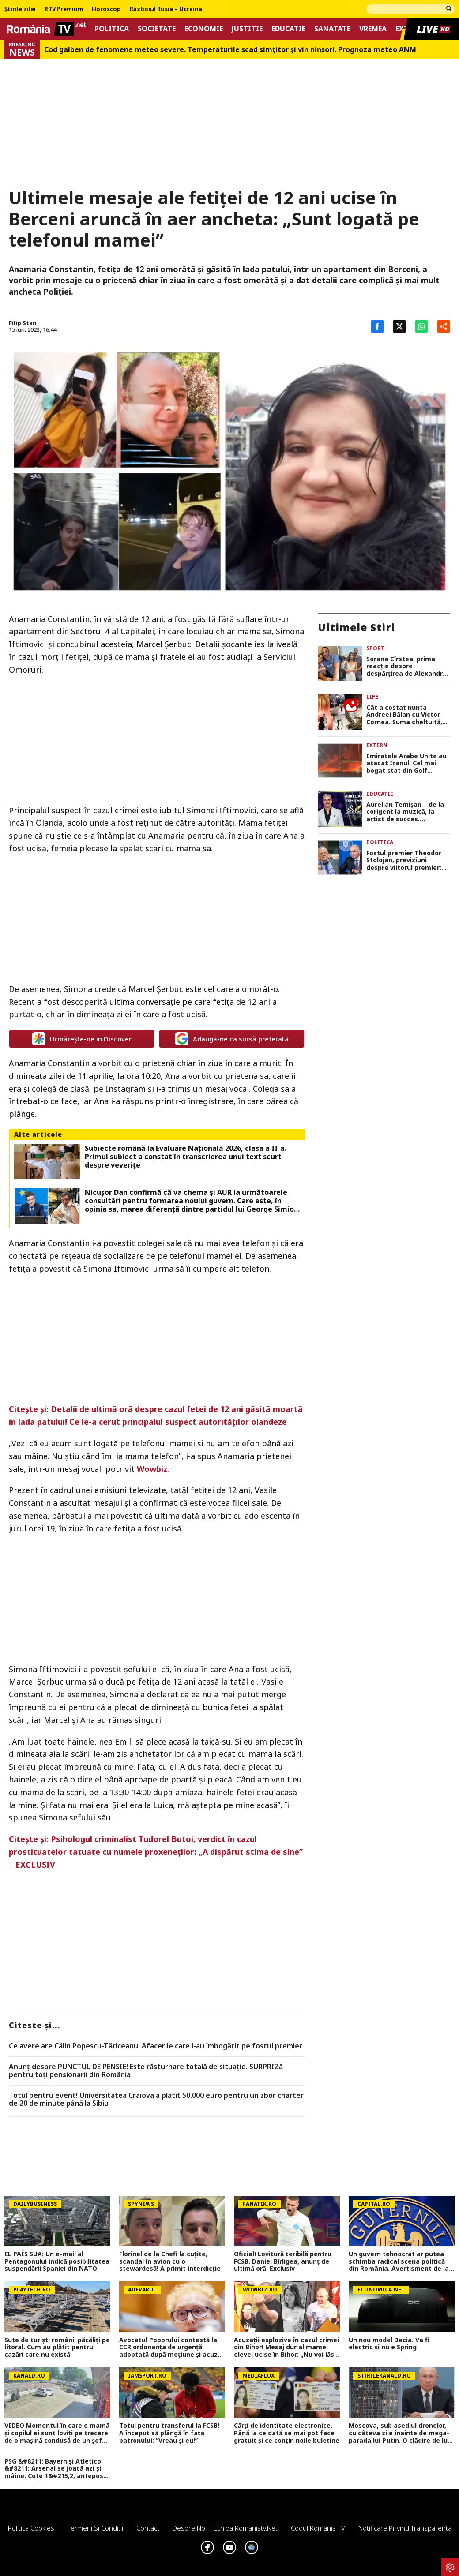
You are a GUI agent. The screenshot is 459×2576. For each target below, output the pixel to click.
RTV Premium (64, 9)
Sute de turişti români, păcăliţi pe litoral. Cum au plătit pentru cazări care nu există (57, 2347)
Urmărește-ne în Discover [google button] (82, 1038)
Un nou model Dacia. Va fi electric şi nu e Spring (389, 2343)
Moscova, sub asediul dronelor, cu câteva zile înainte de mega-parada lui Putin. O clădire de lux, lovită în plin (401, 2433)
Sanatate (332, 29)
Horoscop (106, 9)
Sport (375, 648)
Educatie (288, 29)
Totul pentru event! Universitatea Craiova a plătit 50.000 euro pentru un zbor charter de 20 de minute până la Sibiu (156, 2099)
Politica (111, 29)
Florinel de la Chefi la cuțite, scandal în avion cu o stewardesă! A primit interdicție (170, 2261)
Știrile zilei (20, 9)
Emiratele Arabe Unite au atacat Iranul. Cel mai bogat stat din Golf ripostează (406, 764)
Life (372, 696)
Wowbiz (152, 1469)
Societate (157, 29)
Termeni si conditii (95, 2528)
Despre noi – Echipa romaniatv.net (225, 2528)
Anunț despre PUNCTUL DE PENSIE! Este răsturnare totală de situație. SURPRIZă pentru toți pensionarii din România (146, 2070)
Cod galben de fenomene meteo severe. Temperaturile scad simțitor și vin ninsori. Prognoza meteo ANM (230, 49)
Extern (377, 745)
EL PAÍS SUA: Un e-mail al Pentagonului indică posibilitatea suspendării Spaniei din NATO (56, 2261)
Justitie (247, 29)
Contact (147, 2528)
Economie (203, 29)
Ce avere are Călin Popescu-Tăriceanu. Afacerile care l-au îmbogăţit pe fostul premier (155, 2046)
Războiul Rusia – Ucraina (166, 9)
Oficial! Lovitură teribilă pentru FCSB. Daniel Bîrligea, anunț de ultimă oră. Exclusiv (282, 2261)
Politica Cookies (31, 2528)
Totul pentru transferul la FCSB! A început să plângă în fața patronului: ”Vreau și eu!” (169, 2433)
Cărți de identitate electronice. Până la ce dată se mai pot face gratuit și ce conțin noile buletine (286, 2433)
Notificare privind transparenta (404, 2528)
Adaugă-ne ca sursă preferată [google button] (232, 1038)
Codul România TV (318, 2528)
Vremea (373, 29)
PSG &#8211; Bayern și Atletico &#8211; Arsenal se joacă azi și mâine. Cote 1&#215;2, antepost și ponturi (55, 2469)
